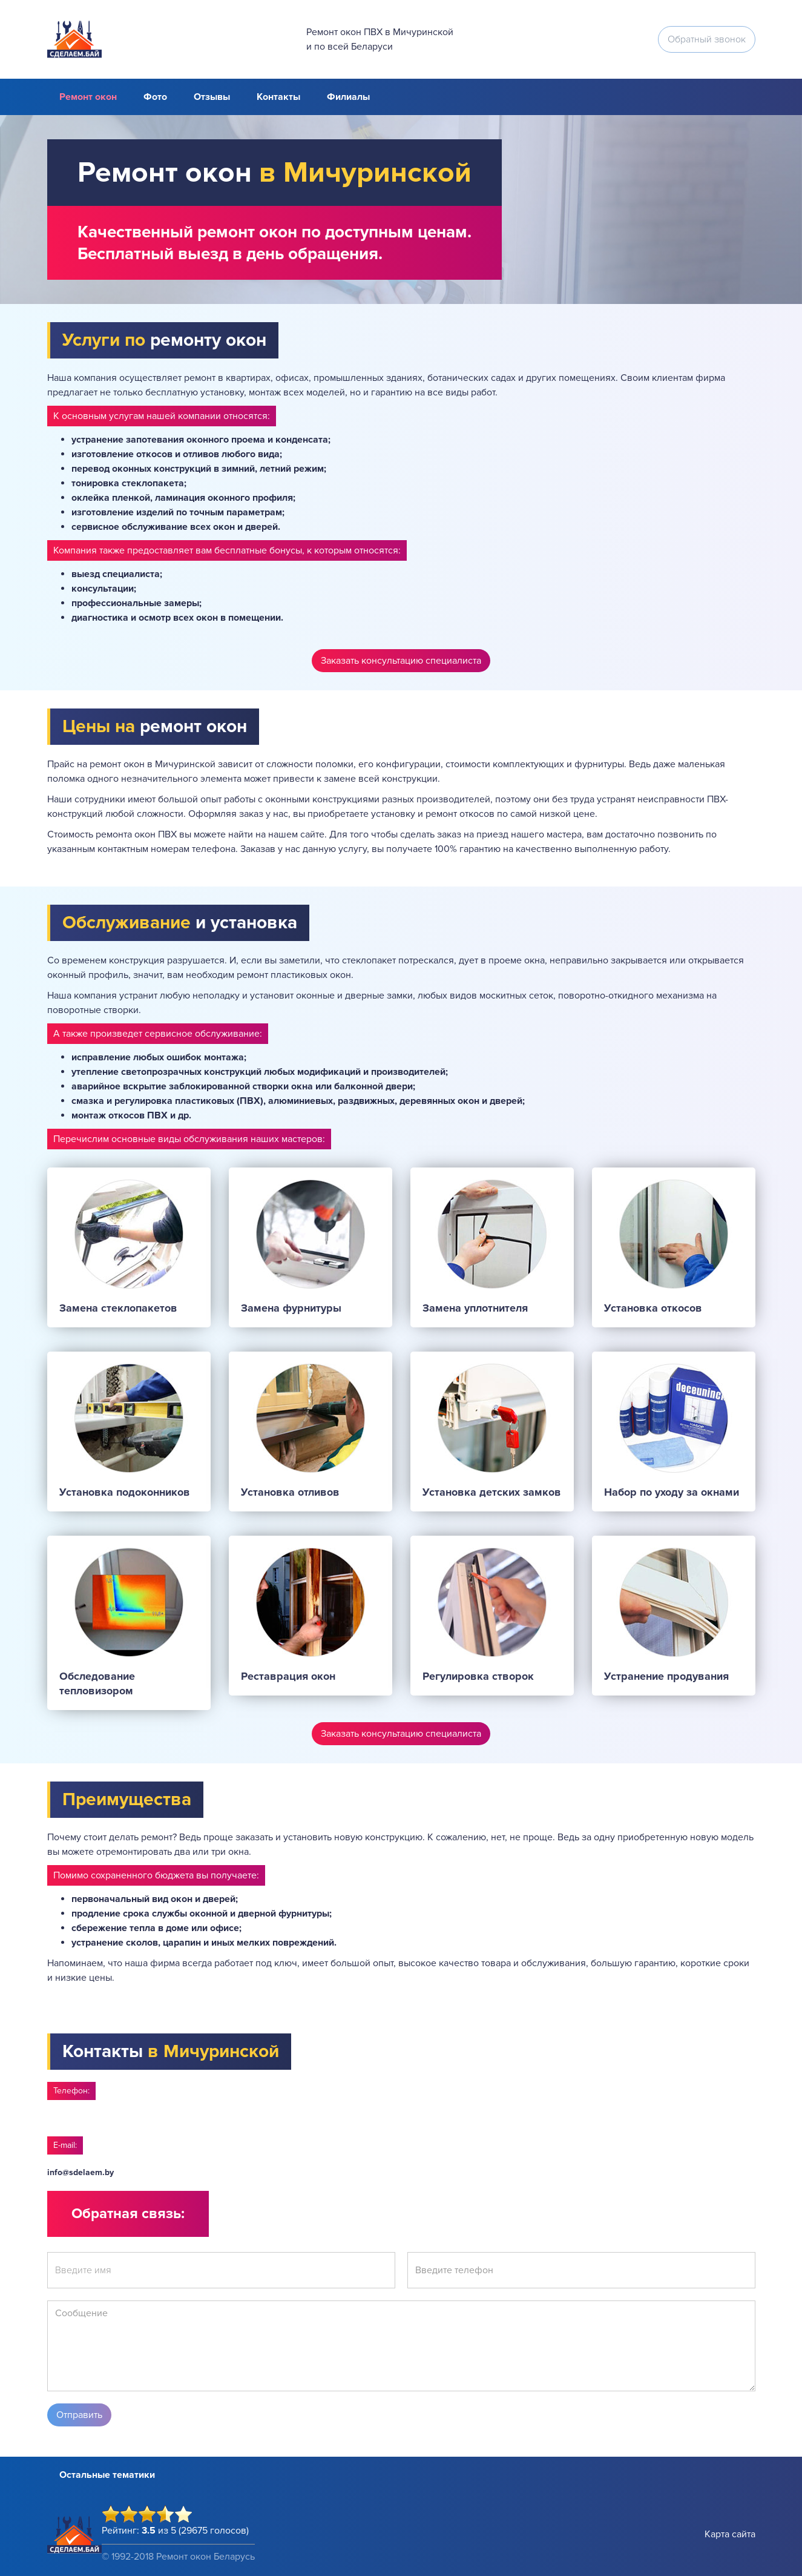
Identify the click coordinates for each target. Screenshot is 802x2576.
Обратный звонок (707, 39)
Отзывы (212, 97)
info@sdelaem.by (80, 2172)
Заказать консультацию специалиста (401, 661)
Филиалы (348, 97)
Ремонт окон (88, 97)
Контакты (278, 97)
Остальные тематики (107, 2475)
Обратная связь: (128, 2213)
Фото (155, 97)
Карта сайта (730, 2534)
